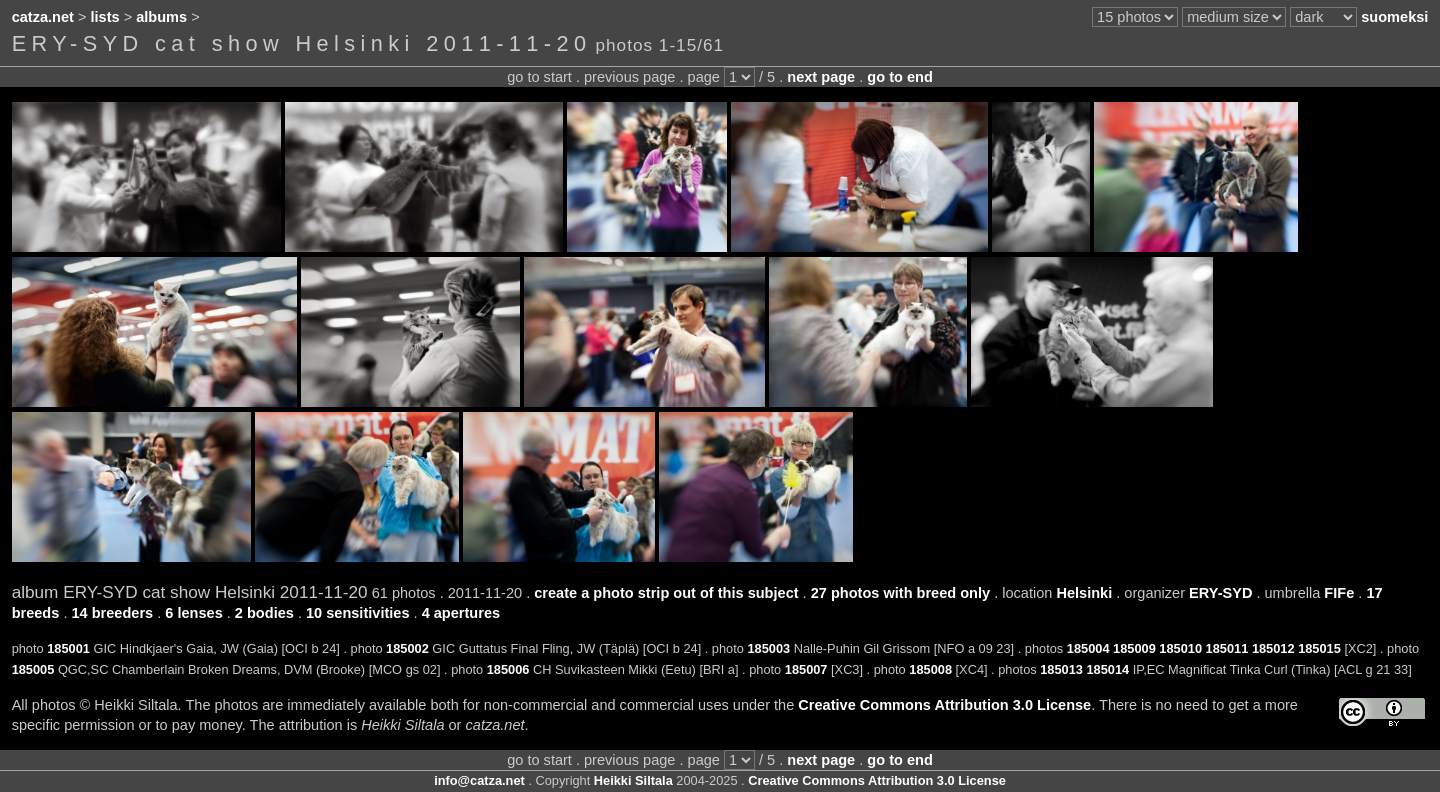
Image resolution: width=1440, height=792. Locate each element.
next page (821, 77)
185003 (768, 648)
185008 (930, 669)
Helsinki (1084, 593)
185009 (1134, 648)
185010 (1180, 648)
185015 (1319, 648)
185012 (1273, 648)
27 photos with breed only (900, 593)
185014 (1107, 669)
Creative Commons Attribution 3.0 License (944, 705)
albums (161, 17)
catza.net (43, 17)
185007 (806, 669)
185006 (508, 669)
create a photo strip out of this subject (666, 593)
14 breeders (112, 613)
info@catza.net (479, 780)
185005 (33, 669)
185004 (1088, 648)
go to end (899, 77)
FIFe (1339, 593)
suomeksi (1394, 17)
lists (105, 17)
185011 (1227, 648)
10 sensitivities (358, 613)
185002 (407, 648)
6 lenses (193, 613)
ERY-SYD (1220, 593)
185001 (68, 648)
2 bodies (264, 613)
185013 (1061, 669)
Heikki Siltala (633, 780)
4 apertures (461, 613)
